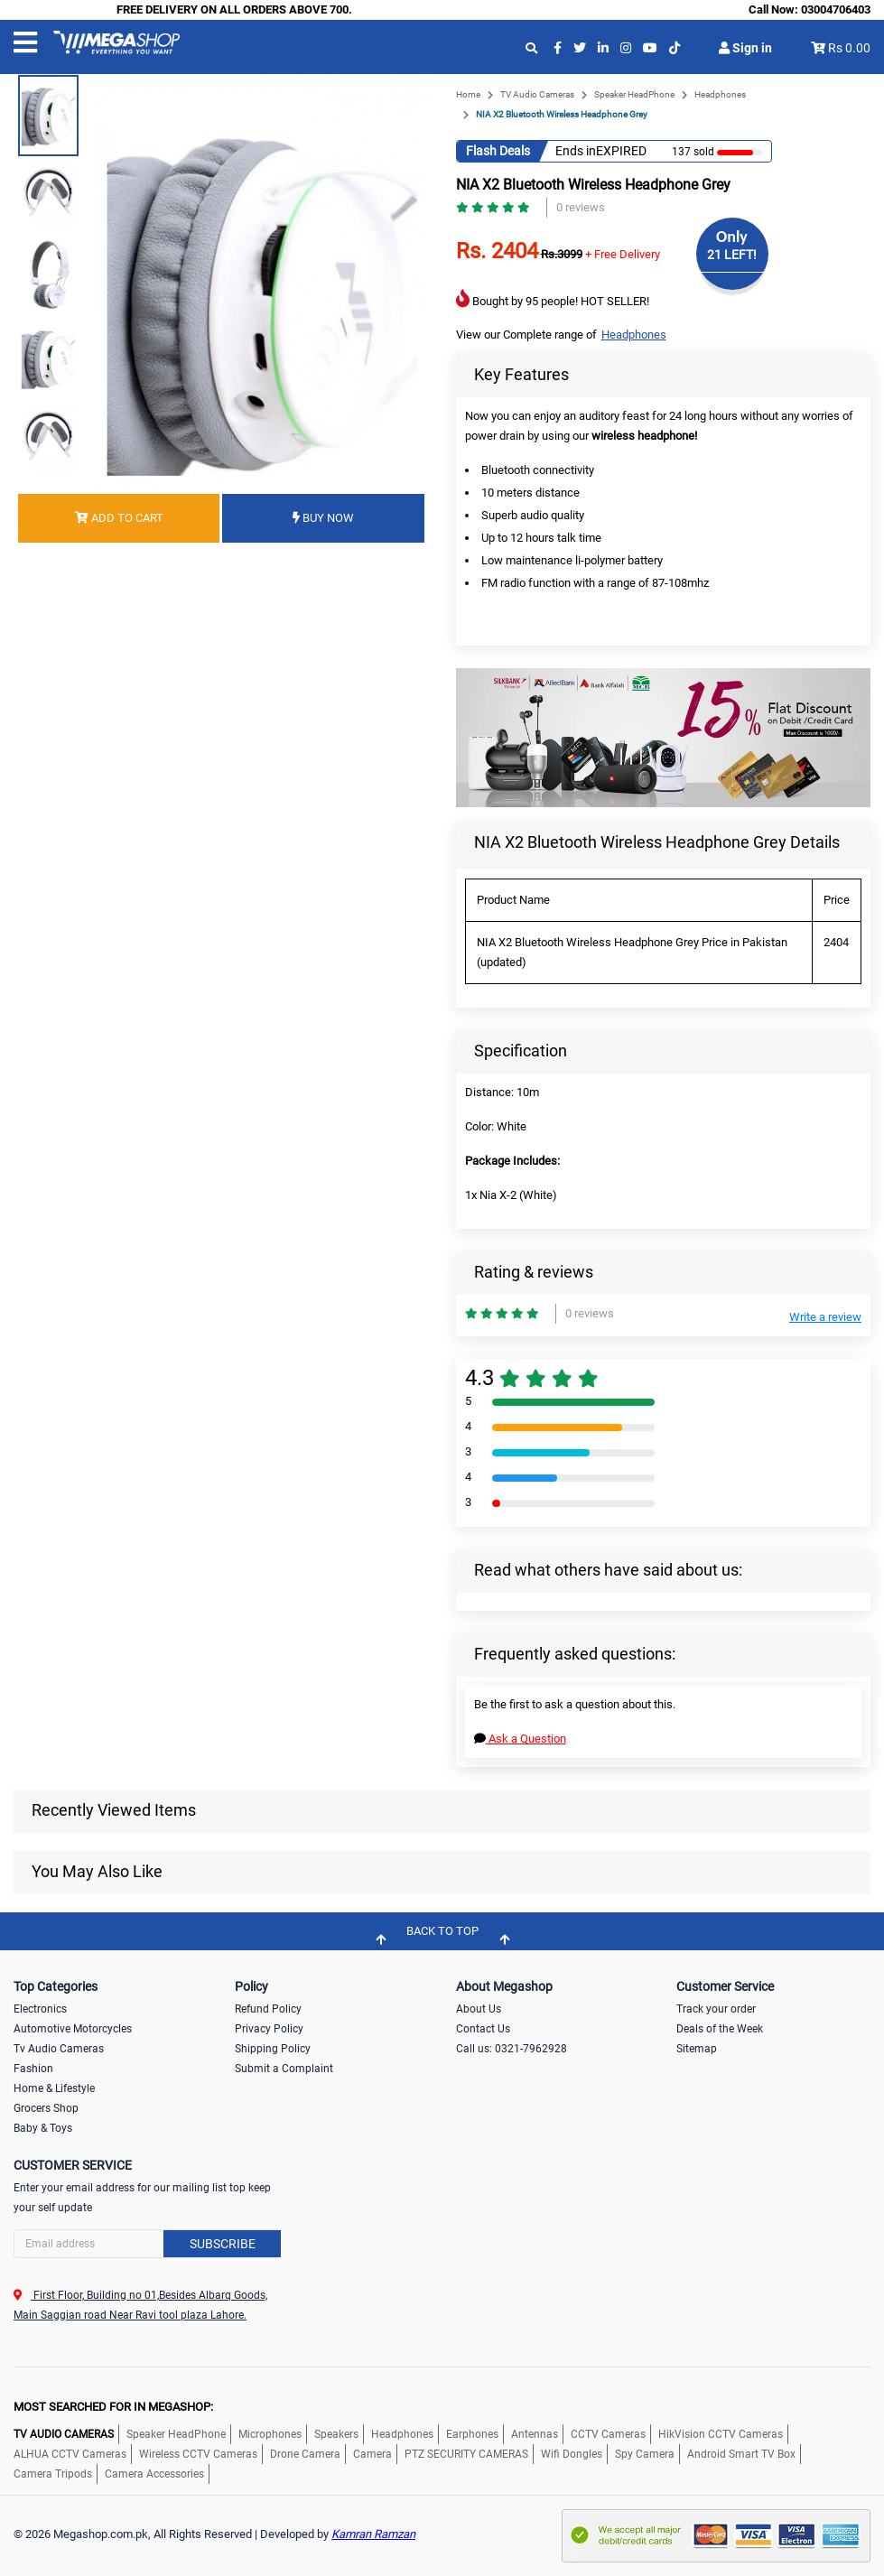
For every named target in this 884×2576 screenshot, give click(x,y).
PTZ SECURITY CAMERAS (466, 2454)
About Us (478, 2009)
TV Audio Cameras (537, 94)
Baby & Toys (43, 2128)
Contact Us (483, 2029)
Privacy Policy (269, 2029)
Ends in (575, 151)
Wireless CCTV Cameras (198, 2454)
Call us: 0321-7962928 (511, 2048)
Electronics (40, 2009)
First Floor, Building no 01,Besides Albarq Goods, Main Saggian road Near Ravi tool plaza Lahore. (140, 2305)
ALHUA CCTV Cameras (70, 2454)
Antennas (534, 2434)
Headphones (720, 94)
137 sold (693, 151)
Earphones (472, 2434)
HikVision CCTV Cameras (720, 2434)
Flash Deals (498, 151)
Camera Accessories (154, 2474)
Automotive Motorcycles (73, 2029)
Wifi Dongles (571, 2454)
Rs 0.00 (849, 48)
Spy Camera (645, 2454)
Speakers (336, 2434)
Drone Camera (305, 2454)
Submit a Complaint (284, 2068)
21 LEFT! (732, 254)
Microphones (270, 2434)
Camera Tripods (53, 2474)
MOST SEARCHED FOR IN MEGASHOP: (113, 2406)
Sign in (745, 48)
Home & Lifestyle (54, 2088)
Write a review (825, 1317)
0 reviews (580, 207)
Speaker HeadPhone (634, 94)
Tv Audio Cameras (59, 2048)
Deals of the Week (719, 2029)
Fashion (33, 2068)
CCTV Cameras (608, 2434)
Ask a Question (520, 1738)
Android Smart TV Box (741, 2454)
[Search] (147, 2243)
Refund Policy (268, 2009)
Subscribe (223, 2244)
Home (468, 94)
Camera (372, 2454)
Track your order (716, 2009)
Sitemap (696, 2048)
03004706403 (835, 9)
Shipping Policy (273, 2048)
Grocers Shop (46, 2108)
